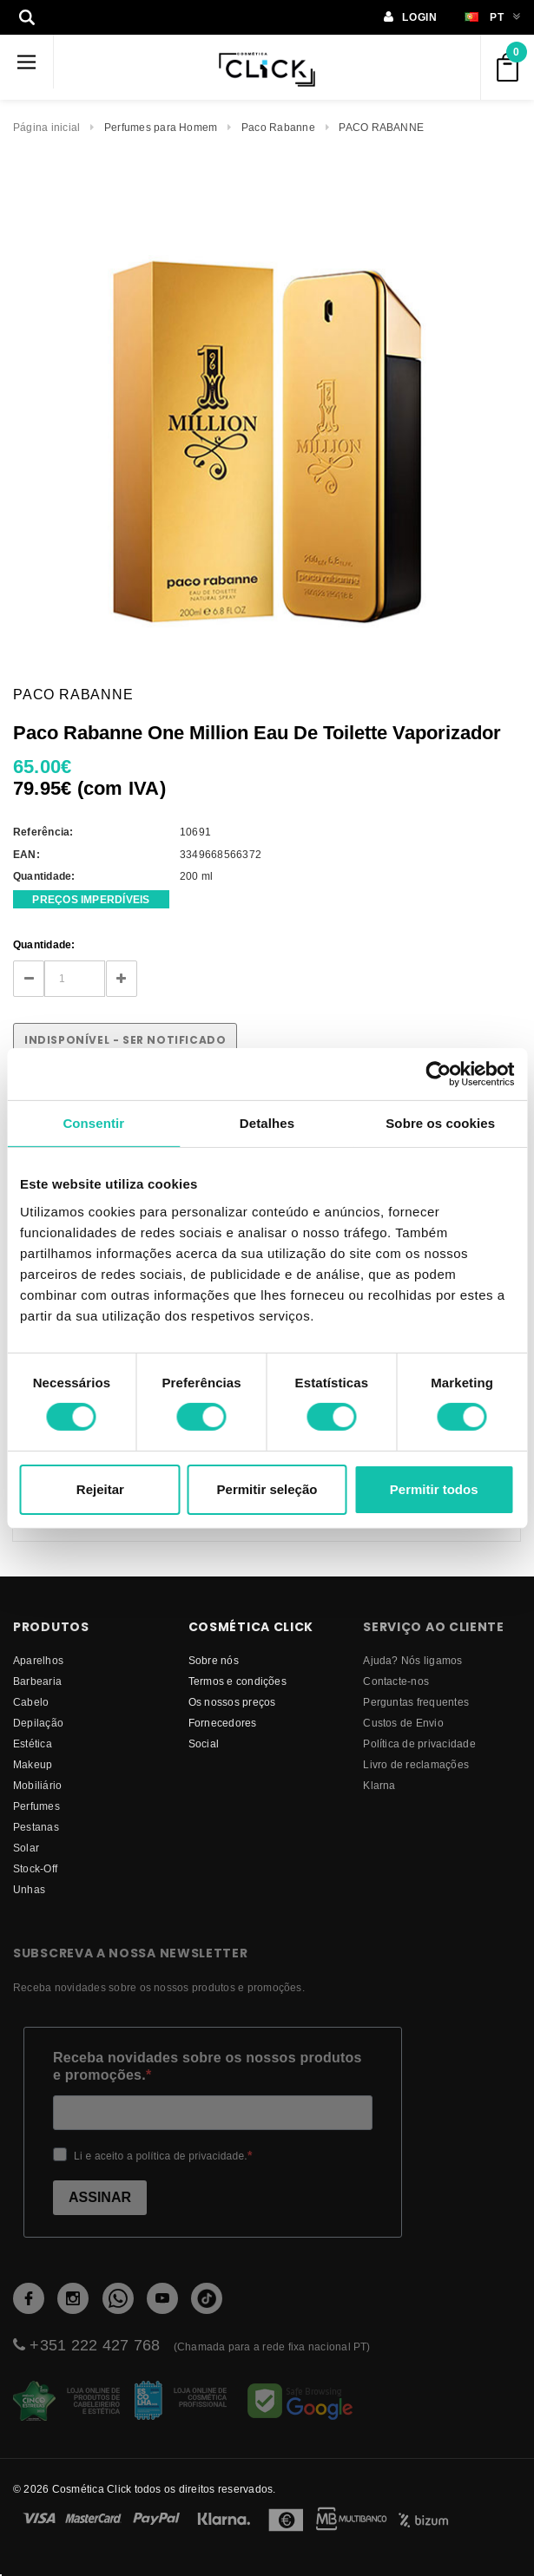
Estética (32, 1743)
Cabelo (31, 1701)
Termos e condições (237, 1681)
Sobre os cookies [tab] (440, 1122)
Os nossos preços (232, 1701)
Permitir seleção (267, 1489)
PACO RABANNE (381, 127)
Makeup (32, 1764)
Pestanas (36, 1826)
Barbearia (37, 1681)
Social (203, 1743)
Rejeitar (100, 1489)
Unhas (29, 1889)
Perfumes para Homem (161, 127)
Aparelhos (38, 1660)
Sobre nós (213, 1660)
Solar (26, 1847)
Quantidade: (44, 944)
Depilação (38, 1722)
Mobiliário (37, 1785)
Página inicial (46, 127)
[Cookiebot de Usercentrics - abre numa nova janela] (438, 1073)
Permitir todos (434, 1489)
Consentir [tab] (93, 1122)
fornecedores (222, 1722)
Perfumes (36, 1805)
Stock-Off (35, 1868)
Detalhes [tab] (267, 1122)
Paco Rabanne (278, 127)
